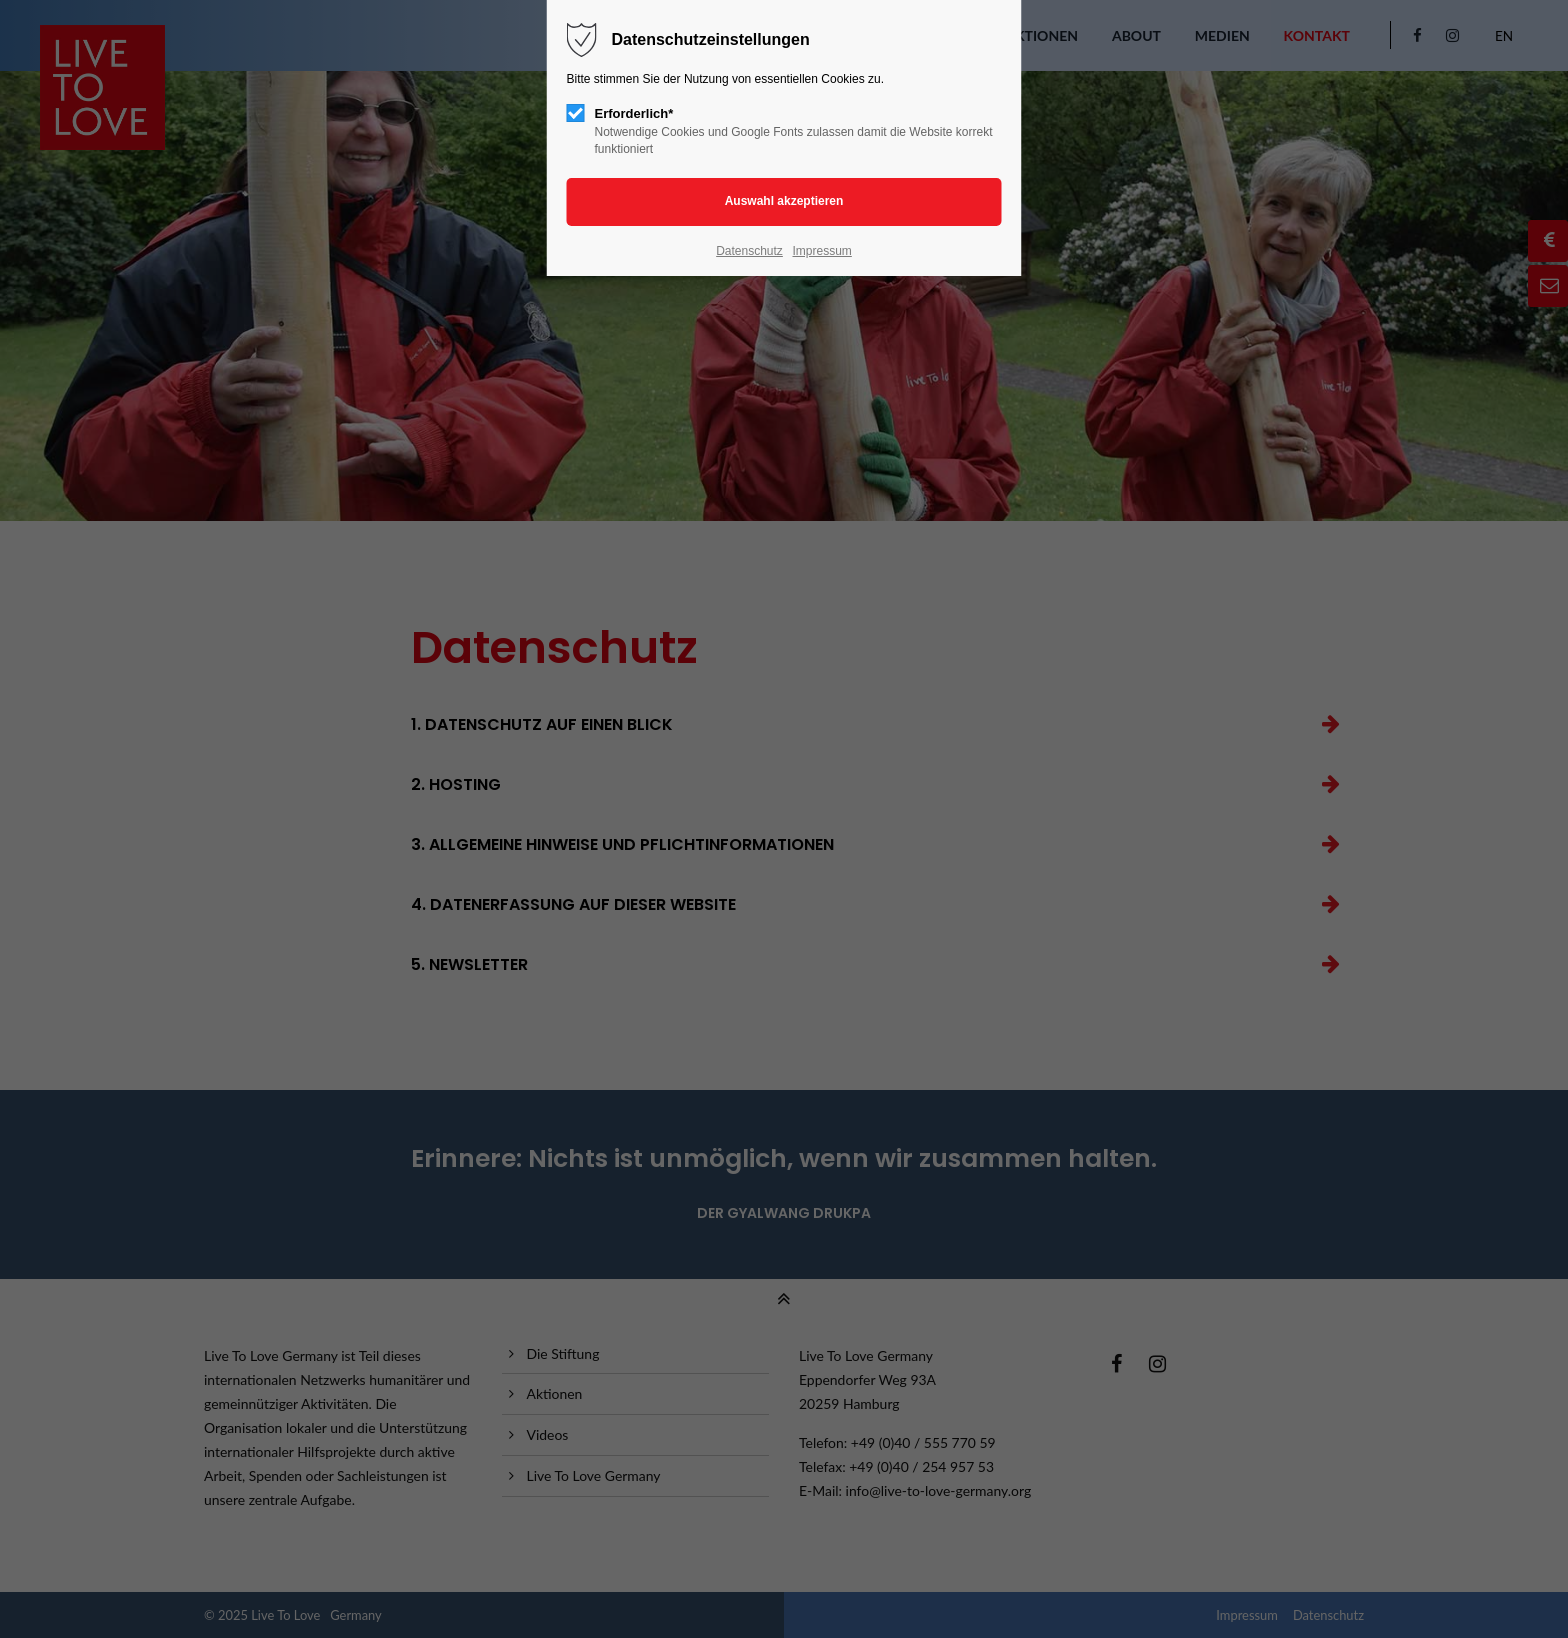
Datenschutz (749, 251)
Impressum (821, 251)
